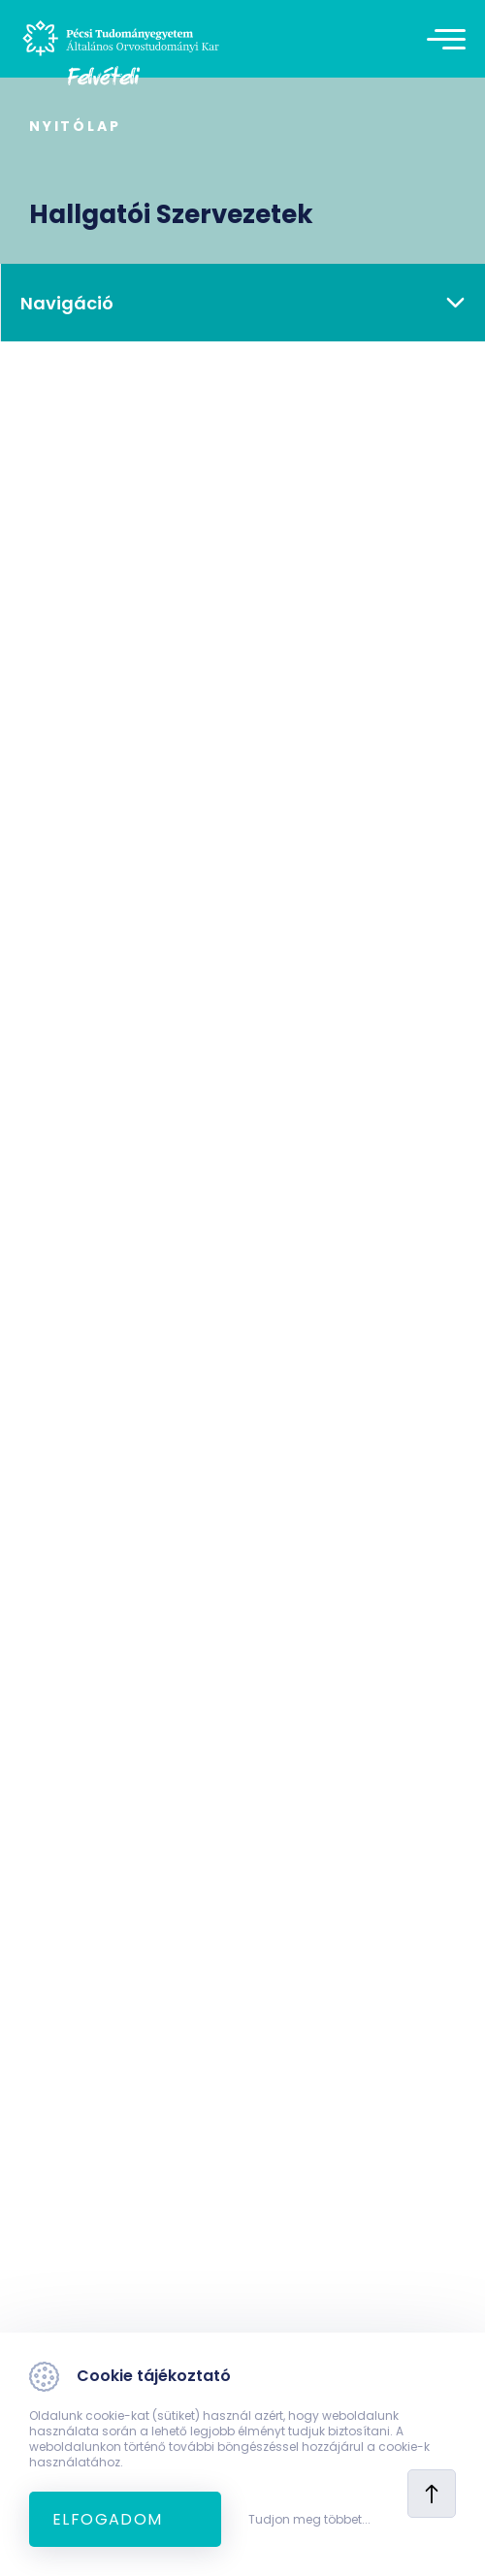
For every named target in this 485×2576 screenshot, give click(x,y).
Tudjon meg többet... (309, 2520)
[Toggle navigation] (451, 38)
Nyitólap (74, 126)
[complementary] (440, 2531)
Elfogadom (107, 2519)
